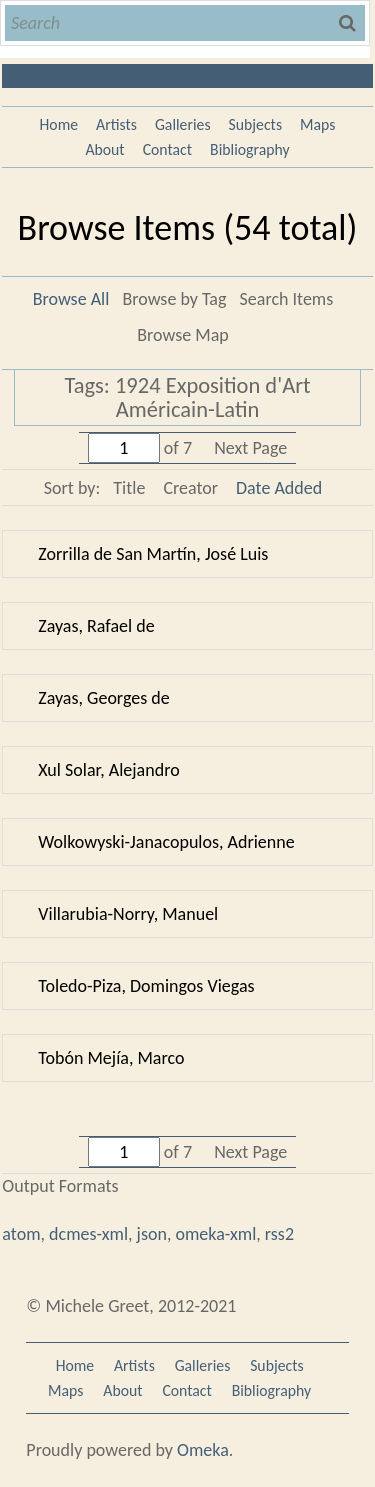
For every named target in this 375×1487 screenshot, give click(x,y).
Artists (116, 124)
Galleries (183, 124)
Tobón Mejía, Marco (111, 1058)
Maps (317, 124)
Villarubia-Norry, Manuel (128, 914)
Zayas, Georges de (103, 698)
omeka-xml (215, 1234)
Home (59, 124)
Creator (190, 488)
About (104, 149)
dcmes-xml (88, 1234)
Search (349, 23)
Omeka (203, 1450)
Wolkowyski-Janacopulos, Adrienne (166, 842)
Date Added (279, 488)
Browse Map (182, 335)
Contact (167, 149)
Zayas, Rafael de (96, 626)
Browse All (71, 299)
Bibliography (250, 149)
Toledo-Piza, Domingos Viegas (146, 986)
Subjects (256, 124)
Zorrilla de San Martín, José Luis (153, 554)
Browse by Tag (174, 299)
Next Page (250, 448)
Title (129, 488)
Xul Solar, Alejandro (108, 770)
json (152, 1234)
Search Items (287, 299)
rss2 (279, 1234)
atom (21, 1234)
